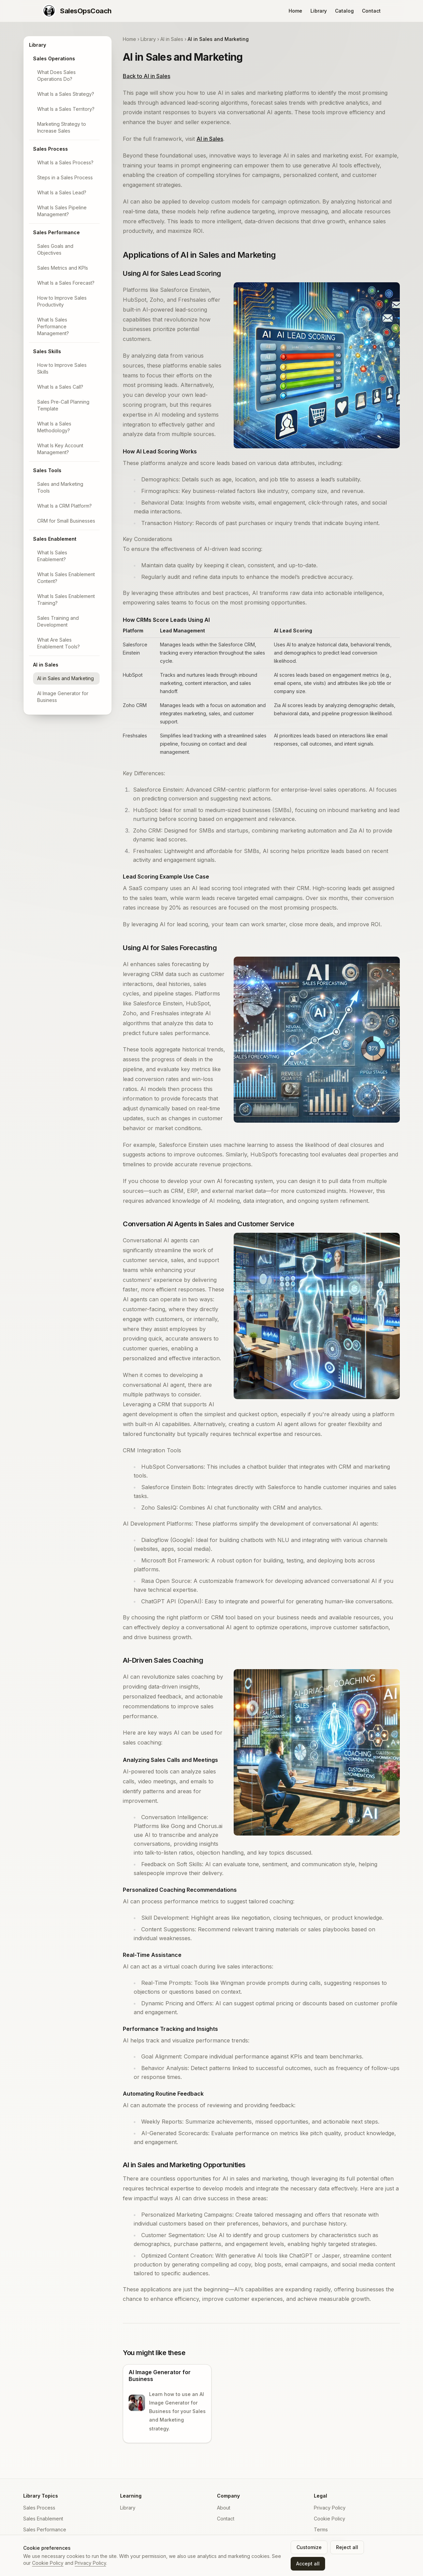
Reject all (347, 2547)
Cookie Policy (329, 2518)
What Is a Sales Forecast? (65, 283)
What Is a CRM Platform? (64, 506)
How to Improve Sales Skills (62, 368)
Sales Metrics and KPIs (62, 268)
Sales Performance (56, 232)
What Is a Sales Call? (60, 387)
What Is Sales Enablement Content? (66, 577)
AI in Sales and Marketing (65, 678)
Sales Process (50, 149)
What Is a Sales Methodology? (54, 427)
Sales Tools (47, 470)
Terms (321, 2529)
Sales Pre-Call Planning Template (63, 405)
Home (295, 11)
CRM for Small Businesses (66, 521)
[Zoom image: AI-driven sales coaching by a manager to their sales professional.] (317, 1752)
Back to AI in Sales (146, 76)
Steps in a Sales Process (65, 177)
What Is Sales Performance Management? (53, 326)
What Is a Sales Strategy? (65, 94)
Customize (309, 2547)
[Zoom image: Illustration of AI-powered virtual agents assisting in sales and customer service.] (317, 1316)
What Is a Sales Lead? (61, 192)
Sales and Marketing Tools (60, 487)
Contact (371, 11)
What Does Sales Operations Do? (56, 75)
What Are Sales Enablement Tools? (58, 643)
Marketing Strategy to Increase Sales (61, 127)
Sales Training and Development (58, 621)
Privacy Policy (330, 2508)
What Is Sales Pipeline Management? (62, 211)
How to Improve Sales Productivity (62, 301)
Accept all (308, 2563)
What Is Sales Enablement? (52, 556)
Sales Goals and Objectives (55, 249)
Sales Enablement (54, 539)
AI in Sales (45, 665)
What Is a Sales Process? (65, 162)
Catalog (344, 11)
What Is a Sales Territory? (65, 109)
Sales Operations (54, 58)
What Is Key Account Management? (60, 449)
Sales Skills (47, 351)
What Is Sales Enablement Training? (66, 599)
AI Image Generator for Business (62, 696)
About (223, 2508)
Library (318, 11)
